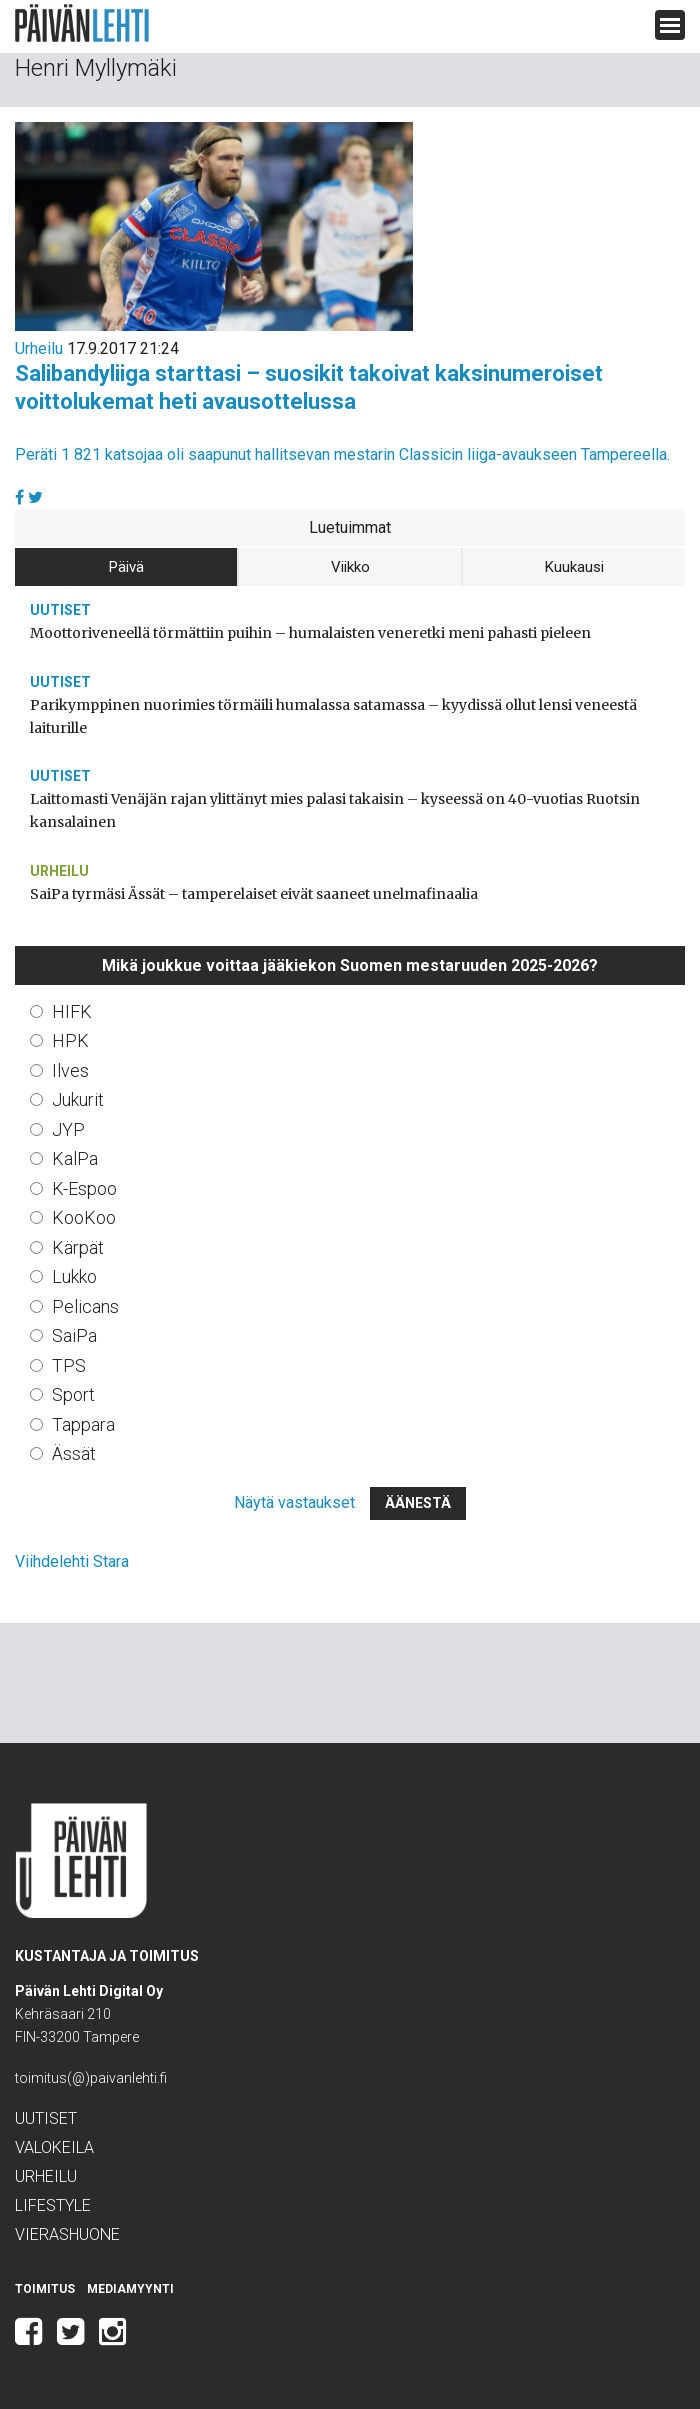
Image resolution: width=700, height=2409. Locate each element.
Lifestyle (53, 2205)
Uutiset (60, 610)
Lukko (74, 1276)
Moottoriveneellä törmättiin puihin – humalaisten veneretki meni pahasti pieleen (310, 633)
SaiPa (74, 1335)
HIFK (72, 1011)
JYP (68, 1129)
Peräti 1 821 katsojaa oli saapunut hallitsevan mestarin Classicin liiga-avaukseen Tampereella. (342, 454)
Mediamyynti (130, 2289)
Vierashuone (67, 2234)
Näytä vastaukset (294, 1502)
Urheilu (39, 348)
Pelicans (85, 1306)
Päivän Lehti (82, 23)
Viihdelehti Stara (72, 1561)
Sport (73, 1394)
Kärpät (78, 1247)
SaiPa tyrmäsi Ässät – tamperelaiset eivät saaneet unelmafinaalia (254, 894)
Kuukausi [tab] (574, 567)
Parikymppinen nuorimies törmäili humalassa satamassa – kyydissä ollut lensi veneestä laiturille (333, 716)
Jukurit (78, 1099)
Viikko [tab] (350, 567)
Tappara (83, 1424)
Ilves (70, 1070)
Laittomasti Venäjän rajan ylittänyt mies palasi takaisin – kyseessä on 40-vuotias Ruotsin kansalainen (335, 810)
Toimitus (45, 2289)
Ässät (74, 1453)
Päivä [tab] (126, 567)
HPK (70, 1040)
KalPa (75, 1158)
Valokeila (54, 2147)
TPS (69, 1365)
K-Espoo (84, 1188)
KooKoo (84, 1217)
